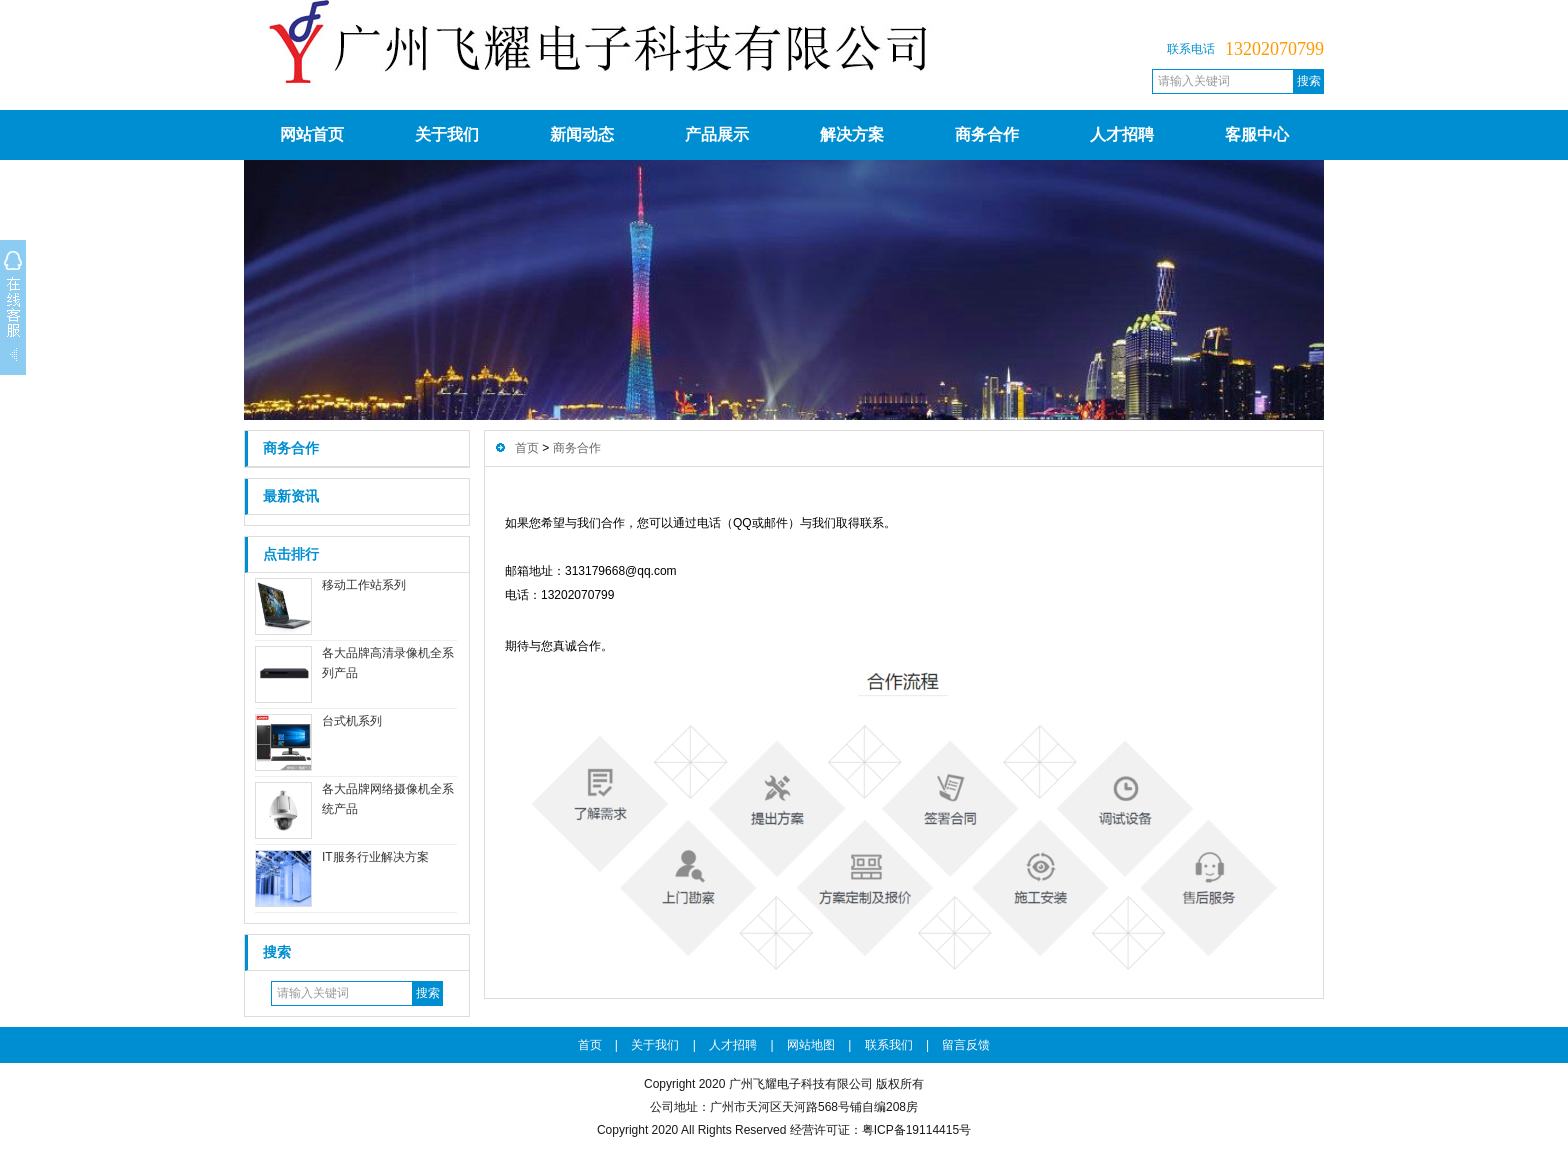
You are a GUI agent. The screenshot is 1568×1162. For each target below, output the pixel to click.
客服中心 (1257, 134)
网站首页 (312, 134)
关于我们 (447, 134)
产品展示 (717, 134)
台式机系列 (352, 721)
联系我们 (889, 1045)
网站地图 (811, 1045)
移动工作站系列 (364, 585)
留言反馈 (966, 1045)
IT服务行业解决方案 (375, 857)
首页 (527, 448)
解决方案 (852, 134)
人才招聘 (1122, 134)
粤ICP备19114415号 (916, 1130)
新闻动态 (582, 134)
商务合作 (987, 134)
